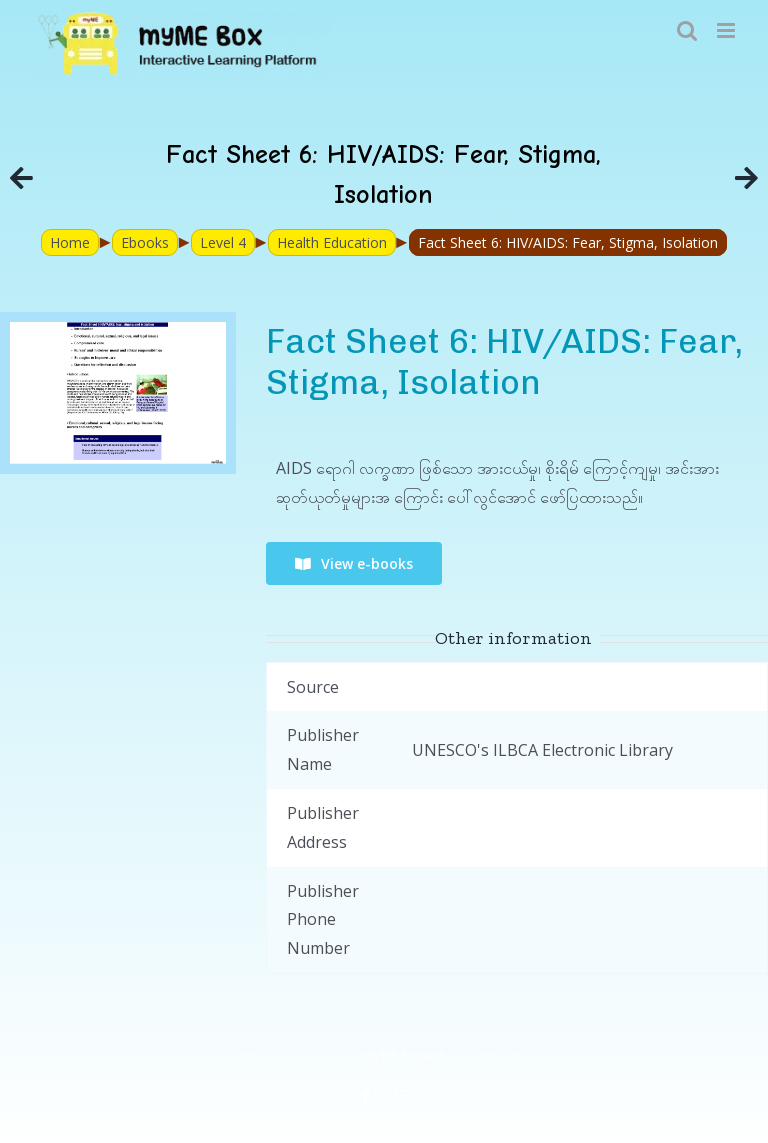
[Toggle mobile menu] (727, 30)
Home (70, 242)
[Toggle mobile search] (687, 30)
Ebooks (145, 242)
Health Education (332, 242)
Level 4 (223, 242)
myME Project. (405, 1055)
